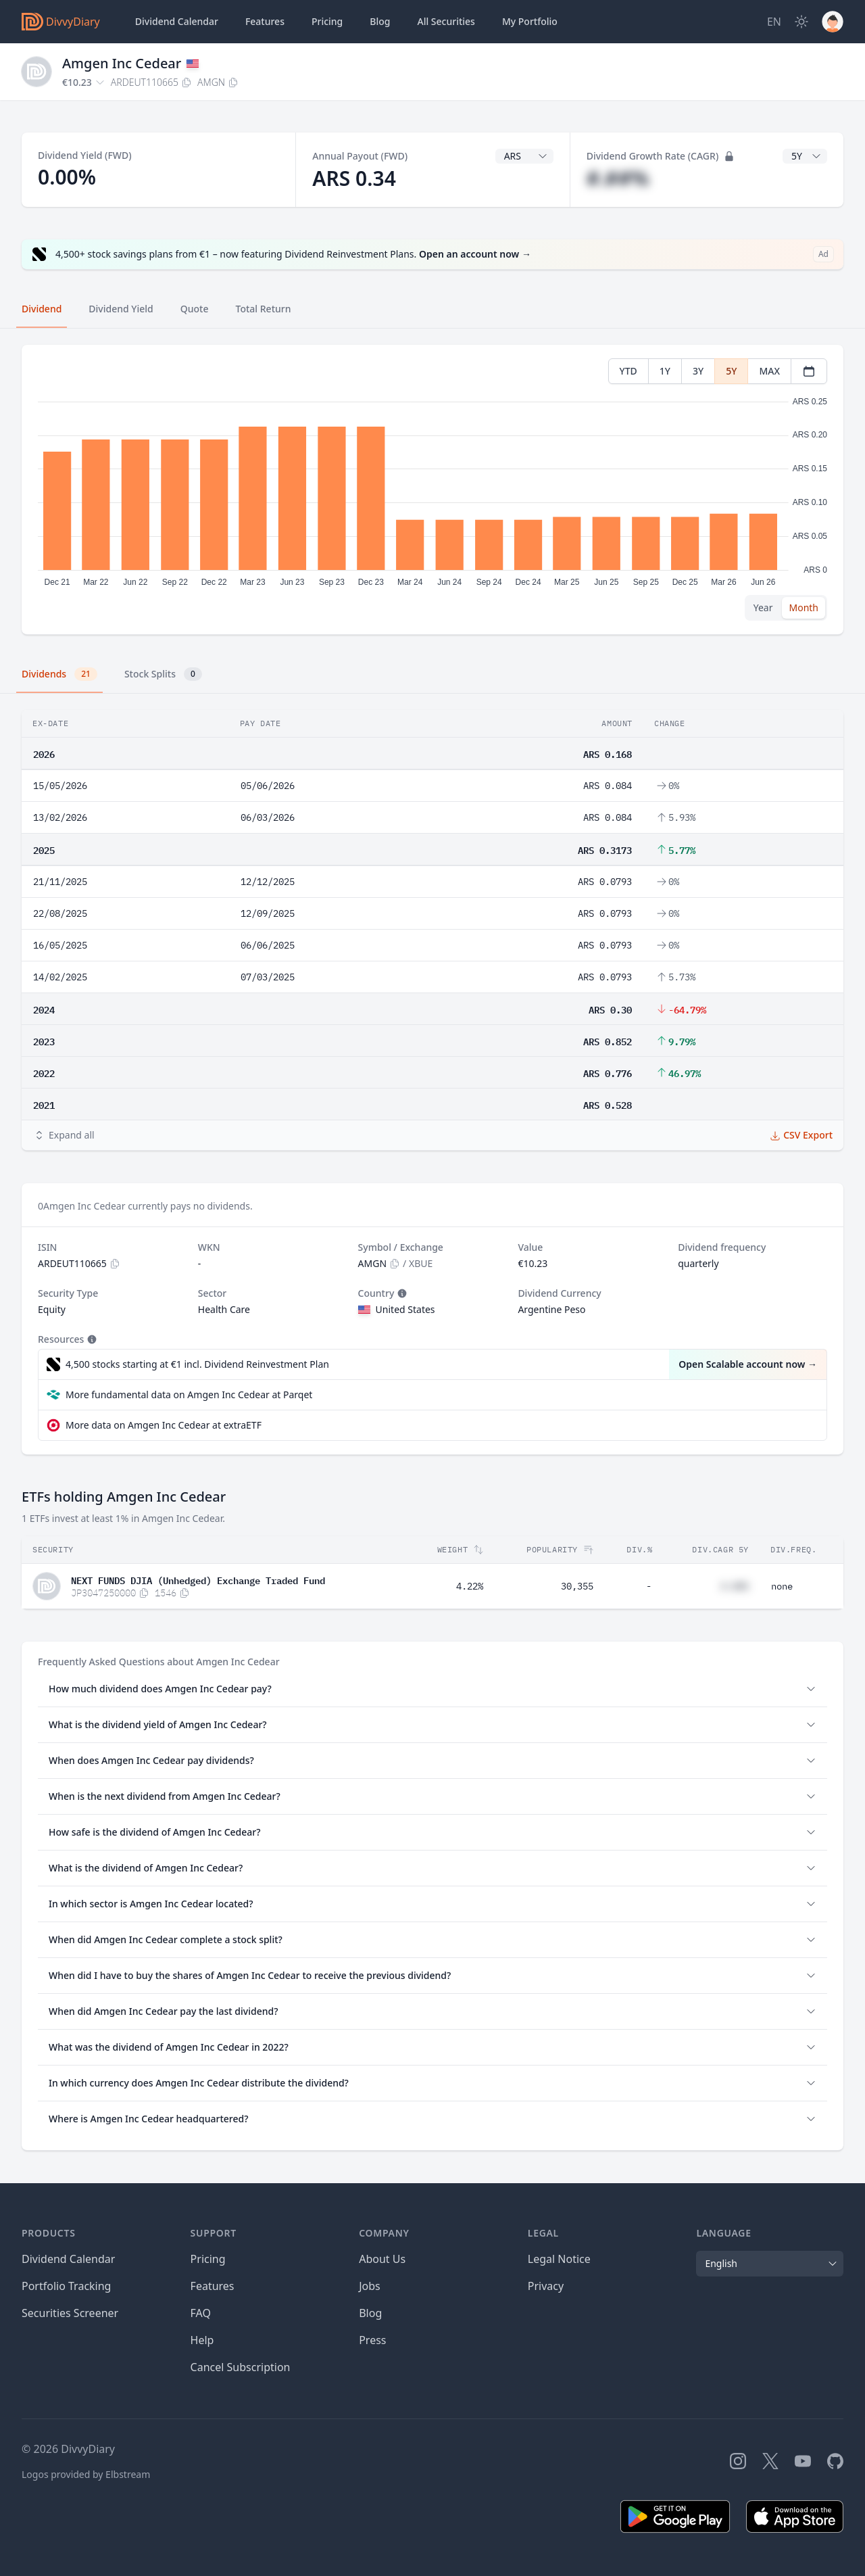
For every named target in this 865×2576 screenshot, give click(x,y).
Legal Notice (559, 2258)
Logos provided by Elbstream (86, 2474)
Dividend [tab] (41, 308)
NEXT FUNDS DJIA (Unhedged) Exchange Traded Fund (198, 1579)
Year (763, 607)
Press (372, 2340)
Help (202, 2340)
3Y (698, 370)
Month (803, 607)
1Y (665, 370)
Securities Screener (70, 2313)
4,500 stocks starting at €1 (197, 1364)
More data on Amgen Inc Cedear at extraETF (164, 1424)
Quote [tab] (194, 308)
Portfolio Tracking (66, 2286)
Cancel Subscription (241, 2367)
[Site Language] (774, 21)
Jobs (369, 2286)
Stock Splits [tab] (163, 674)
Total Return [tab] (263, 308)
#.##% (618, 178)
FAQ (201, 2313)
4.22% (469, 1586)
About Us (382, 2258)
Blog (370, 2313)
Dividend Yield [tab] (121, 308)
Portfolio (530, 21)
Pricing (327, 21)
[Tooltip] (400, 1293)
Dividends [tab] (59, 674)
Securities (445, 21)
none (782, 1586)
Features (265, 21)
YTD (628, 370)
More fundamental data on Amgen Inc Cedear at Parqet (189, 1394)
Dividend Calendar (176, 21)
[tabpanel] (432, 490)
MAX (769, 370)
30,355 (577, 1586)
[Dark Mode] (801, 21)
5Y (731, 370)
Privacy (546, 2286)
